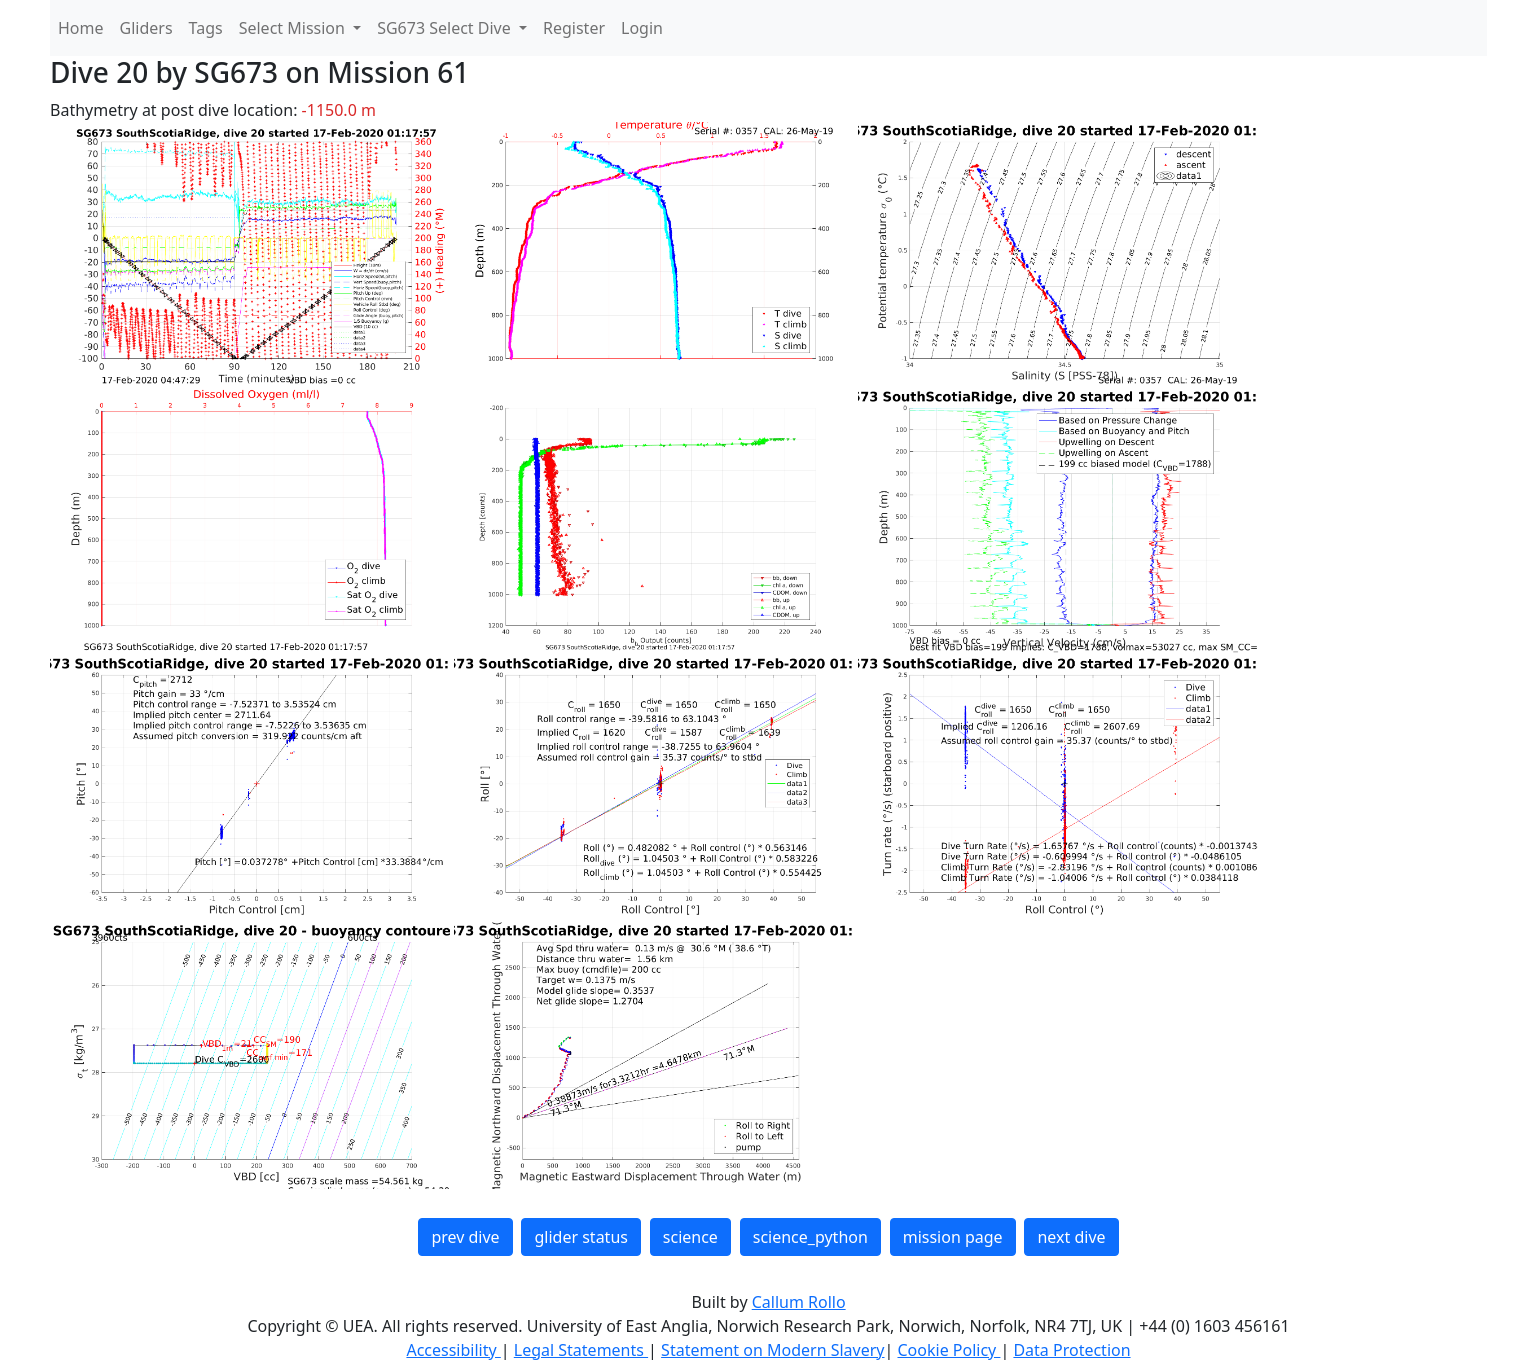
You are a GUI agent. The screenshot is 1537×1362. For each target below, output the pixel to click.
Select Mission (294, 28)
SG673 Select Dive (446, 28)
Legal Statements (581, 1350)
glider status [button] (580, 1237)
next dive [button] (1071, 1237)
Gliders (146, 28)
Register (574, 28)
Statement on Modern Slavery (772, 1350)
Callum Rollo (799, 1302)
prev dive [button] (465, 1237)
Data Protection (1071, 1350)
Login (642, 28)
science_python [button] (810, 1237)
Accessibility (453, 1350)
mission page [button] (953, 1237)
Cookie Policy (948, 1350)
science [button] (690, 1237)
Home (81, 28)
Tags (206, 28)
